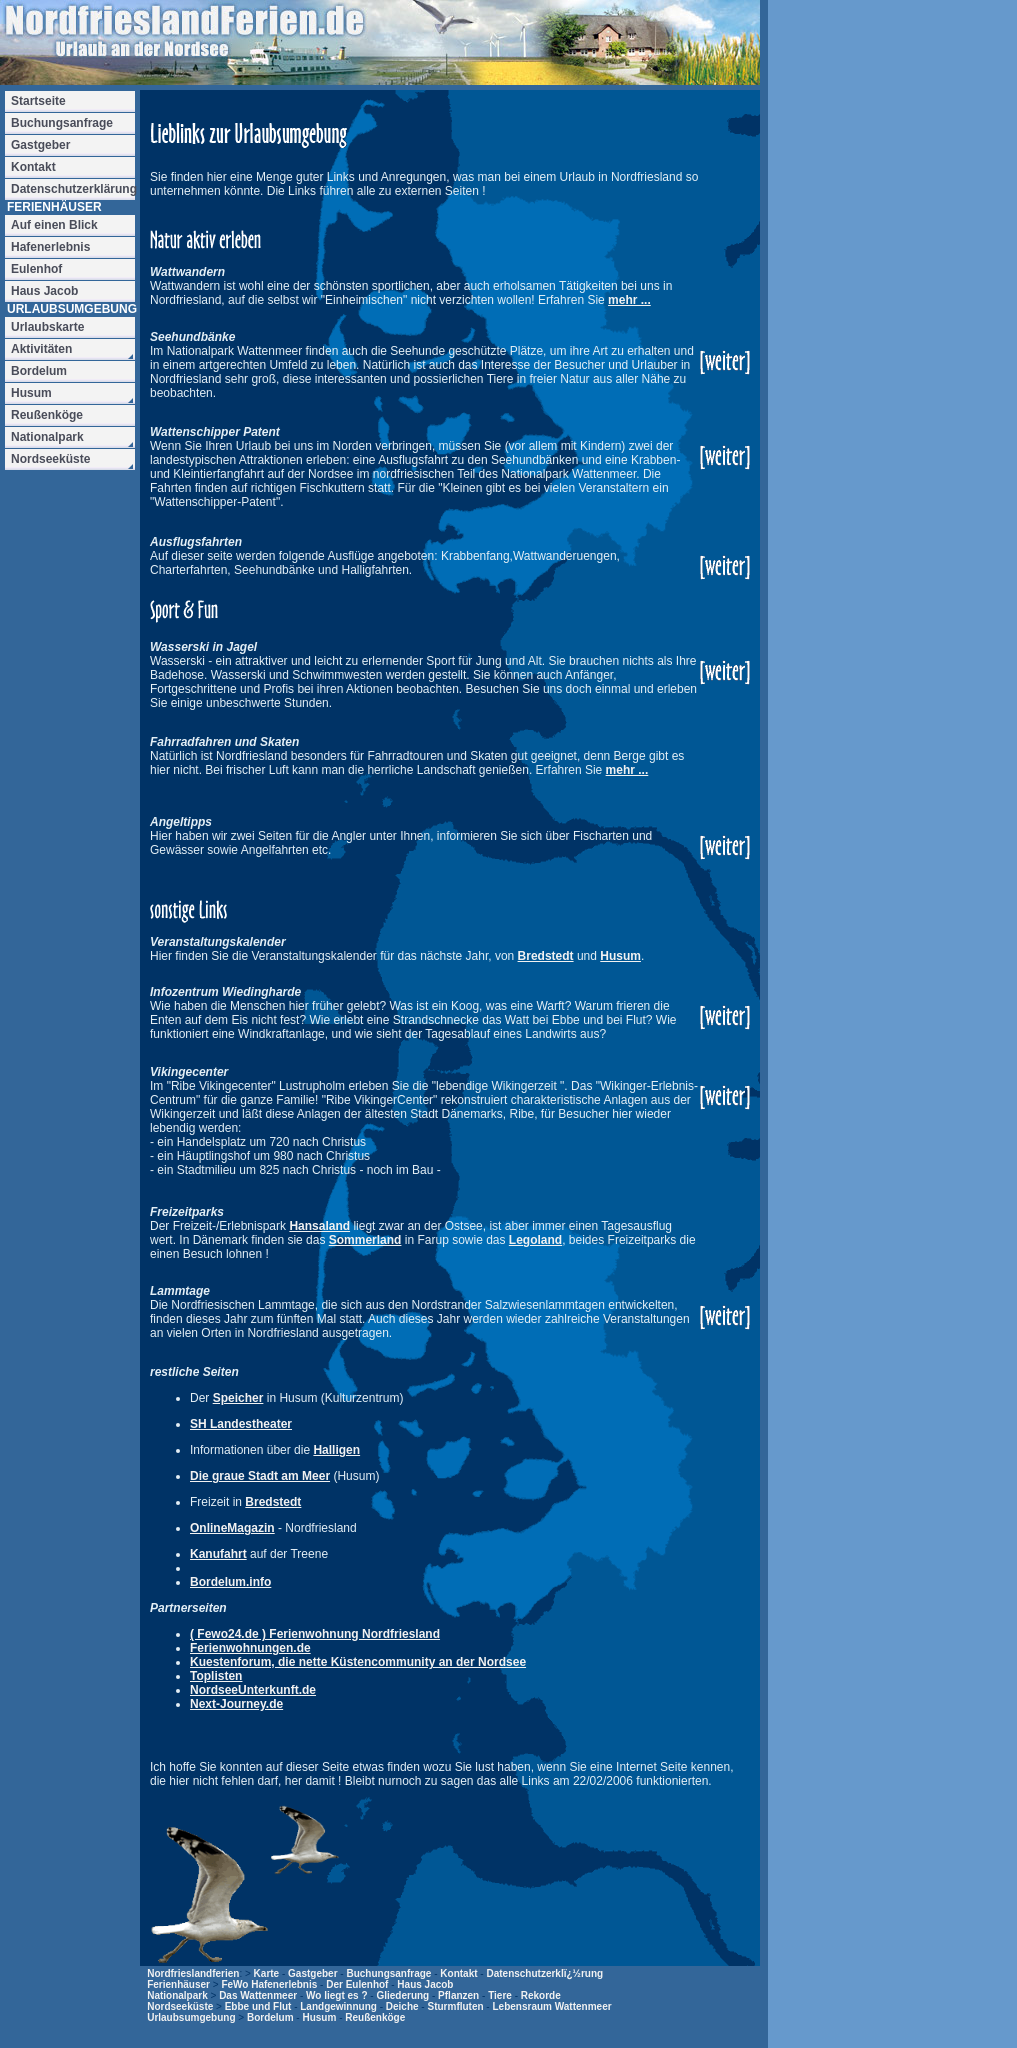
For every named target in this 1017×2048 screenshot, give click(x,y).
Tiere (500, 1995)
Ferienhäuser (178, 1984)
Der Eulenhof (357, 1984)
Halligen (336, 1450)
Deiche (402, 2006)
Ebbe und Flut (258, 2006)
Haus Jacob (425, 1984)
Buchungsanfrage (388, 1973)
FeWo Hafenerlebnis (269, 1984)
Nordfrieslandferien (193, 1973)
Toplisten (216, 1676)
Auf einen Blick (54, 225)
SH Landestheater (241, 1424)
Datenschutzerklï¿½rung (544, 1973)
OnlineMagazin (232, 1528)
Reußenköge (375, 2017)
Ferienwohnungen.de (250, 1648)
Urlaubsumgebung (191, 2017)
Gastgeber (312, 1973)
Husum (620, 956)
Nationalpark (177, 1995)
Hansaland (319, 1226)
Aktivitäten (41, 349)
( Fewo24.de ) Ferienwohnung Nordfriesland (315, 1634)
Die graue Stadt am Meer (260, 1476)
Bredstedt (546, 956)
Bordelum (270, 2017)
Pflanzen (458, 1995)
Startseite (38, 101)
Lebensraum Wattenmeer (551, 2006)
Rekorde (541, 1995)
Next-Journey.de (236, 1704)
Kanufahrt (218, 1554)
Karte (267, 1973)
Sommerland (365, 1240)
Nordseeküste (180, 2006)
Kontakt (458, 1973)
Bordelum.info (230, 1582)
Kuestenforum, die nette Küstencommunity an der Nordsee (358, 1662)
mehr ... (629, 300)
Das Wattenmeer (258, 1995)
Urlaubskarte (47, 327)
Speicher (238, 1398)
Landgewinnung (338, 2006)
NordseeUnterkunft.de (253, 1690)
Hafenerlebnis (50, 247)
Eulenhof (36, 269)
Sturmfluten (455, 2006)
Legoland (535, 1240)
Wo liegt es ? (337, 1995)
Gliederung (402, 1995)
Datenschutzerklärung (73, 189)
